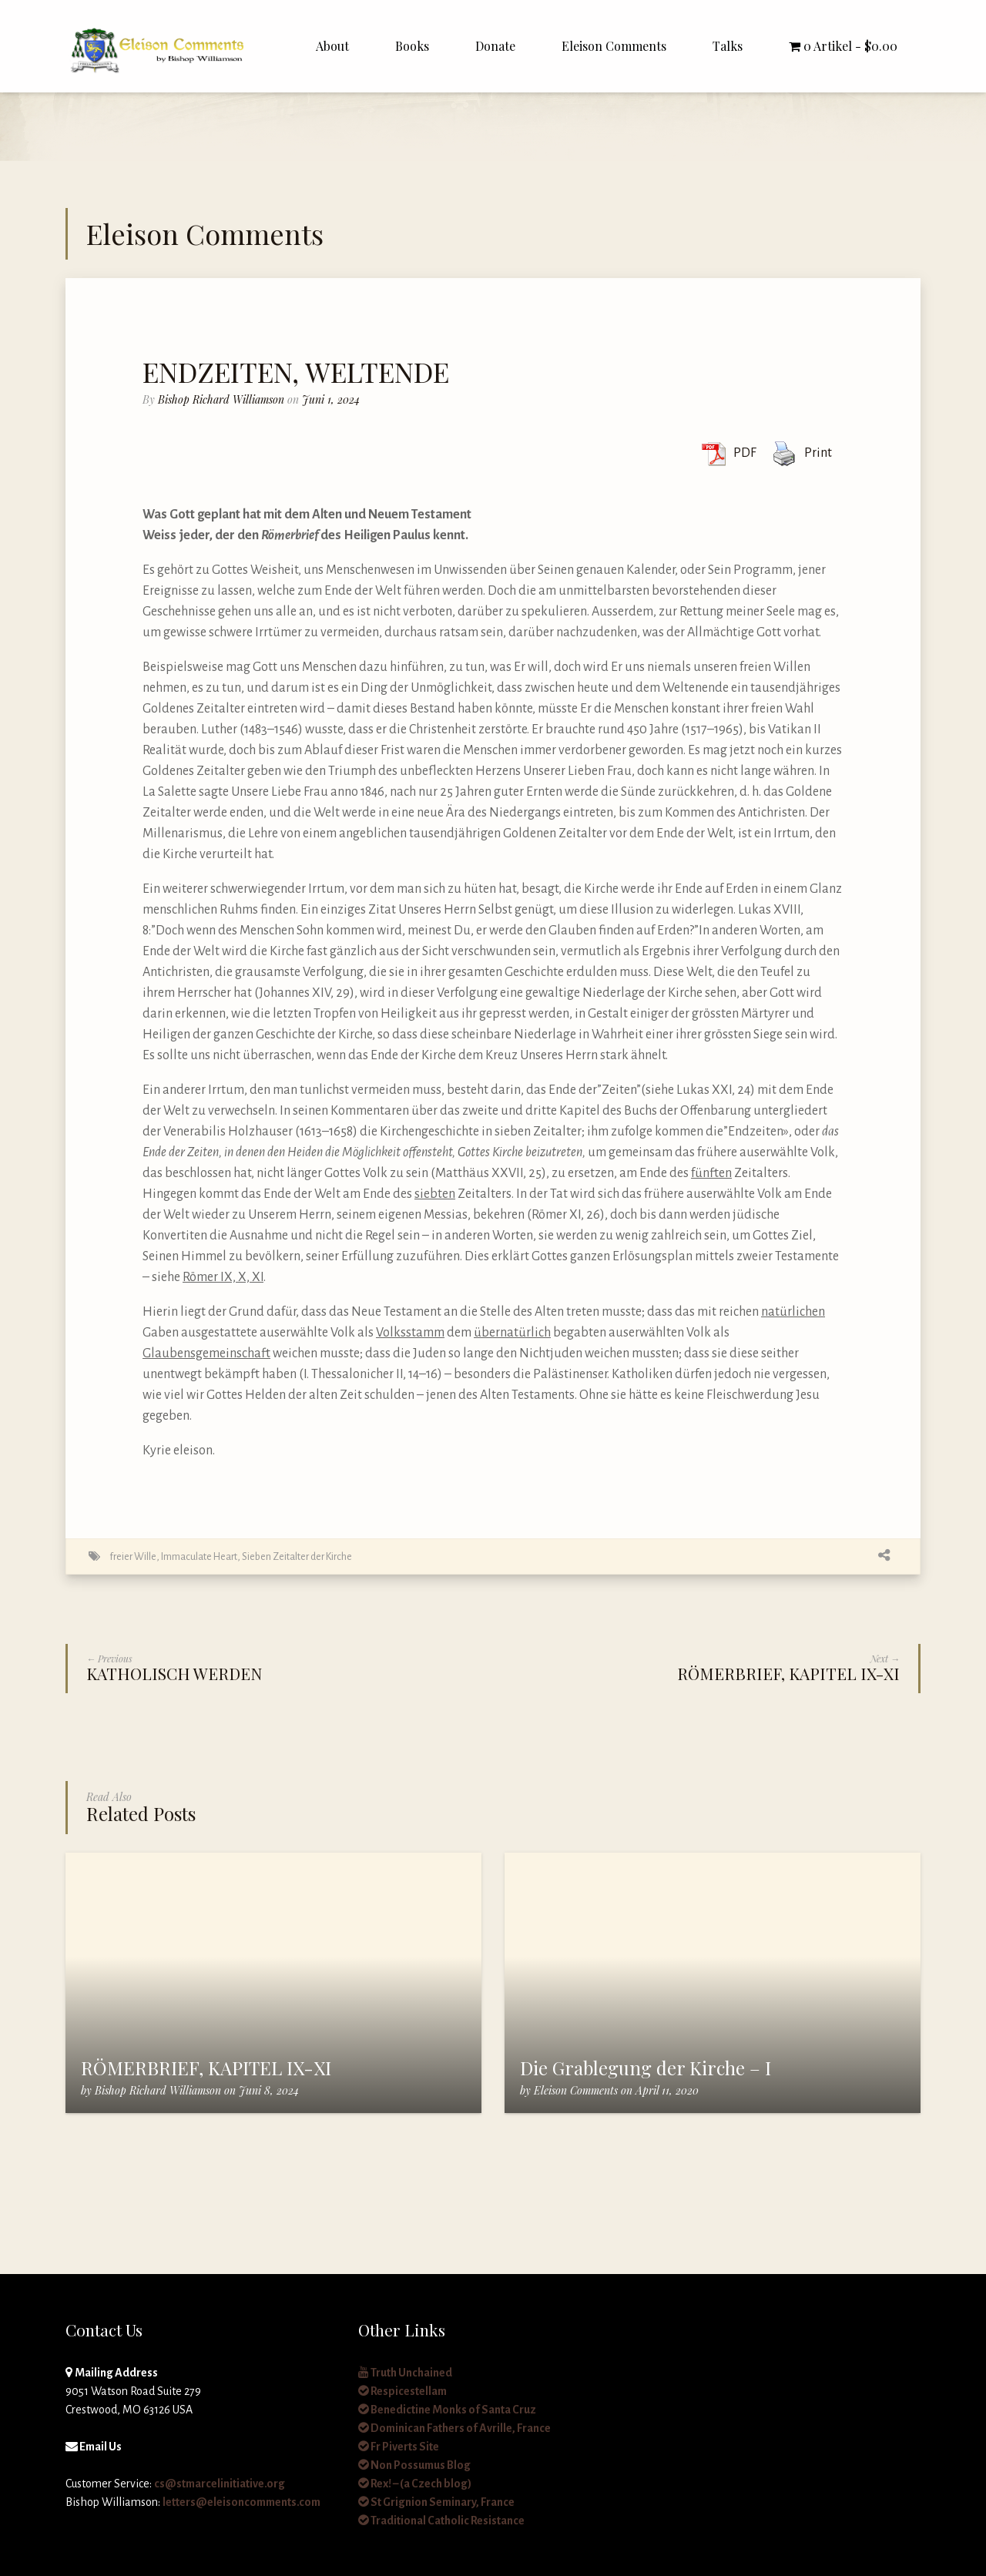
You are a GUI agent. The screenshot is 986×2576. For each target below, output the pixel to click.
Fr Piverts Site (398, 2446)
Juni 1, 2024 (331, 399)
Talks (728, 46)
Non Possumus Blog (414, 2465)
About (332, 46)
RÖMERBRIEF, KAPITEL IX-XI (206, 2067)
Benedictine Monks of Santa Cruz (447, 2409)
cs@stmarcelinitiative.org (219, 2483)
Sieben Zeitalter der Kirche (297, 1556)
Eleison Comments (614, 46)
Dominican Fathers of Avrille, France (454, 2428)
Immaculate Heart (199, 1556)
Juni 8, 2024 (269, 2090)
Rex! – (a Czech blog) (414, 2483)
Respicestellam (402, 2391)
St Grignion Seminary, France (436, 2502)
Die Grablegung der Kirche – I (645, 2067)
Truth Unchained (405, 2372)
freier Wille (132, 1556)
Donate (495, 46)
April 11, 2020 (667, 2090)
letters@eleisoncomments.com (241, 2502)
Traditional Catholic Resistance (441, 2520)
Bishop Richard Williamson (221, 399)
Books (412, 46)
